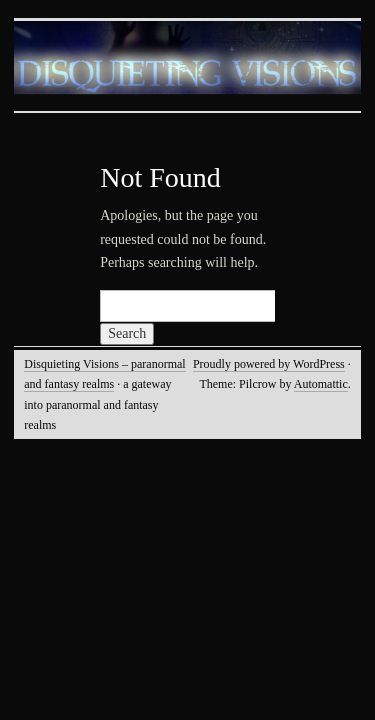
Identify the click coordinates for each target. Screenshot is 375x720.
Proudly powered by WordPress (269, 364)
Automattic (321, 384)
